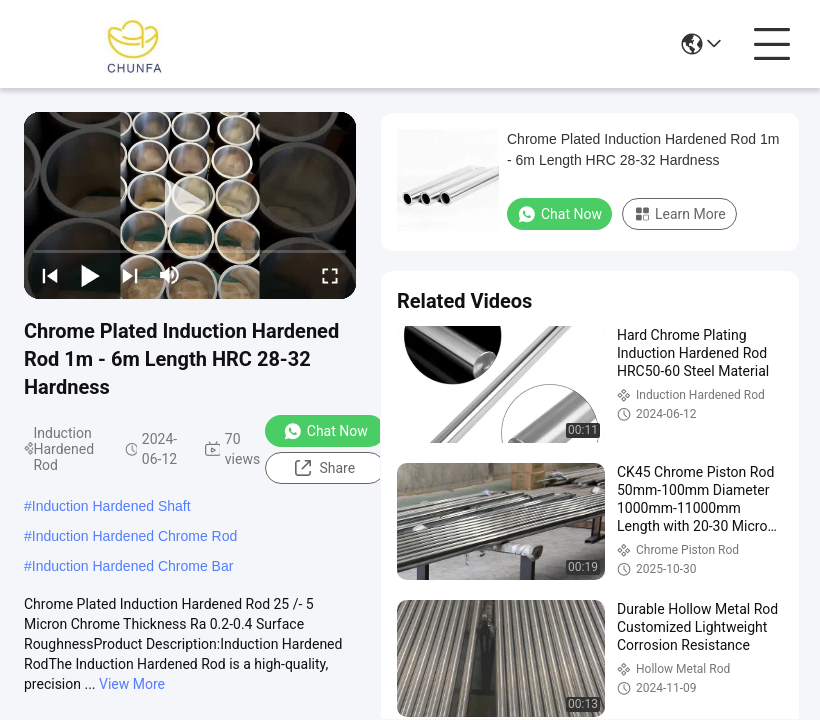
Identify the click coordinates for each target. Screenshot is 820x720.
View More (132, 684)
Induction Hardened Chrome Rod (134, 536)
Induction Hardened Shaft (111, 506)
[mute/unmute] (170, 275)
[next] (130, 275)
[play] (190, 205)
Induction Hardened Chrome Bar (133, 566)
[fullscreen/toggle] (330, 275)
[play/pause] (90, 275)
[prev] (50, 275)
